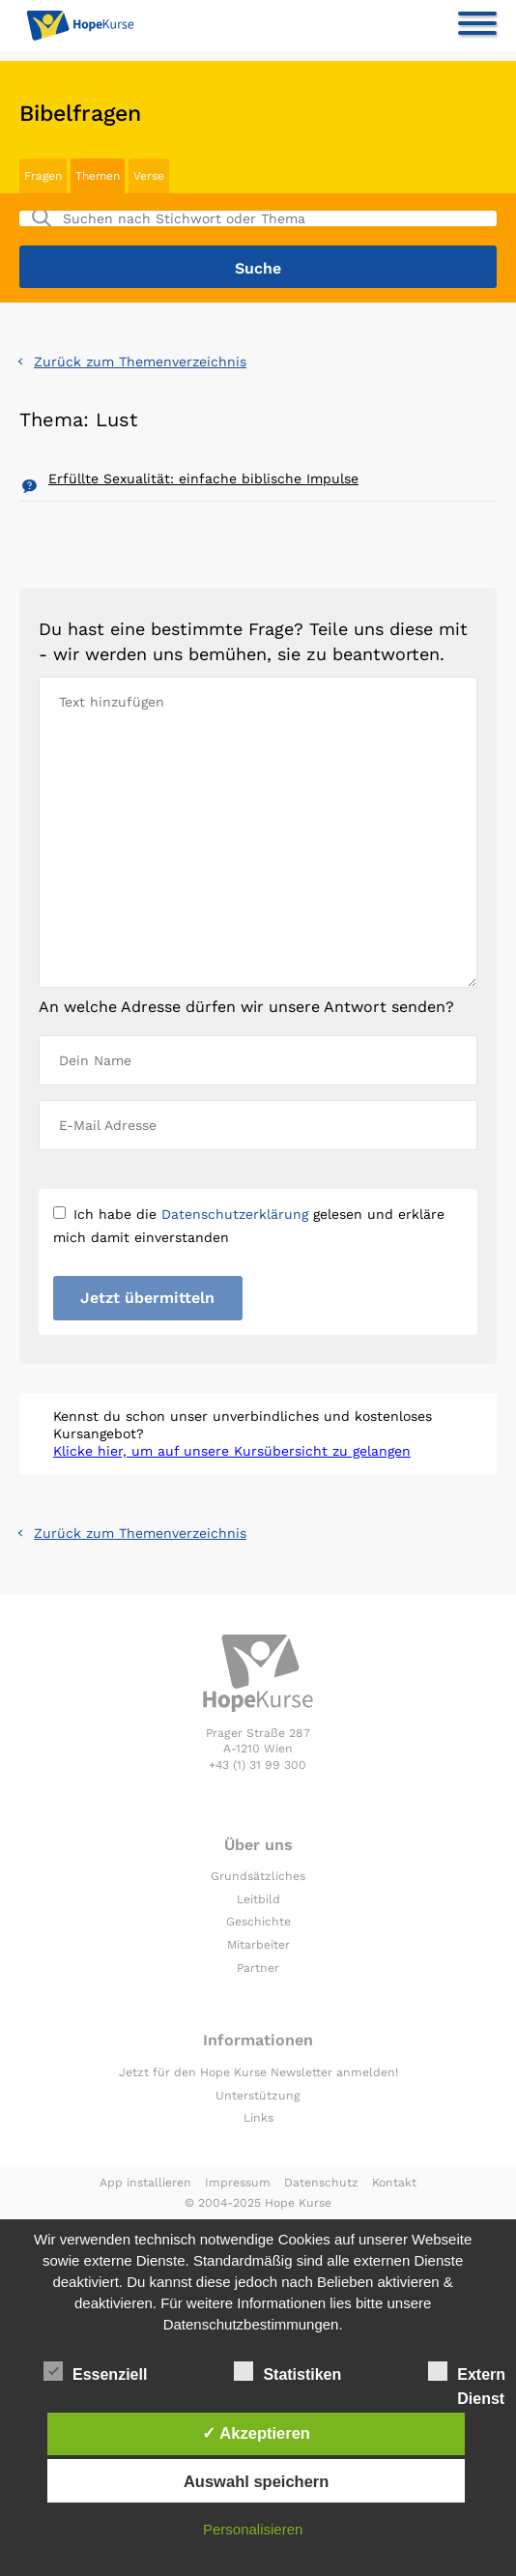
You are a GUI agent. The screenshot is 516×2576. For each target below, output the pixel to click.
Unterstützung (258, 2095)
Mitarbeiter (258, 1945)
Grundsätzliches (258, 1876)
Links (258, 2118)
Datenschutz (321, 2182)
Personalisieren (252, 2529)
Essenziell (95, 2371)
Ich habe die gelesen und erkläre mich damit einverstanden (248, 1225)
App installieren (145, 2182)
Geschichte (258, 1921)
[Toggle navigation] (477, 27)
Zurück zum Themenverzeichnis (140, 361)
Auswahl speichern (256, 2481)
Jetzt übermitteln (147, 1297)
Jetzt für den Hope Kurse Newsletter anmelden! (258, 2072)
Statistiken (287, 2371)
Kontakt (394, 2182)
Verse (148, 176)
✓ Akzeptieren (256, 2433)
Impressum (238, 2182)
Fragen (43, 176)
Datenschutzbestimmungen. (253, 2324)
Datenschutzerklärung (234, 1214)
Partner (258, 1968)
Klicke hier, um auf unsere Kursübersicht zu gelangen (232, 1451)
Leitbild (258, 1899)
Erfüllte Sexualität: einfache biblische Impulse (203, 478)
